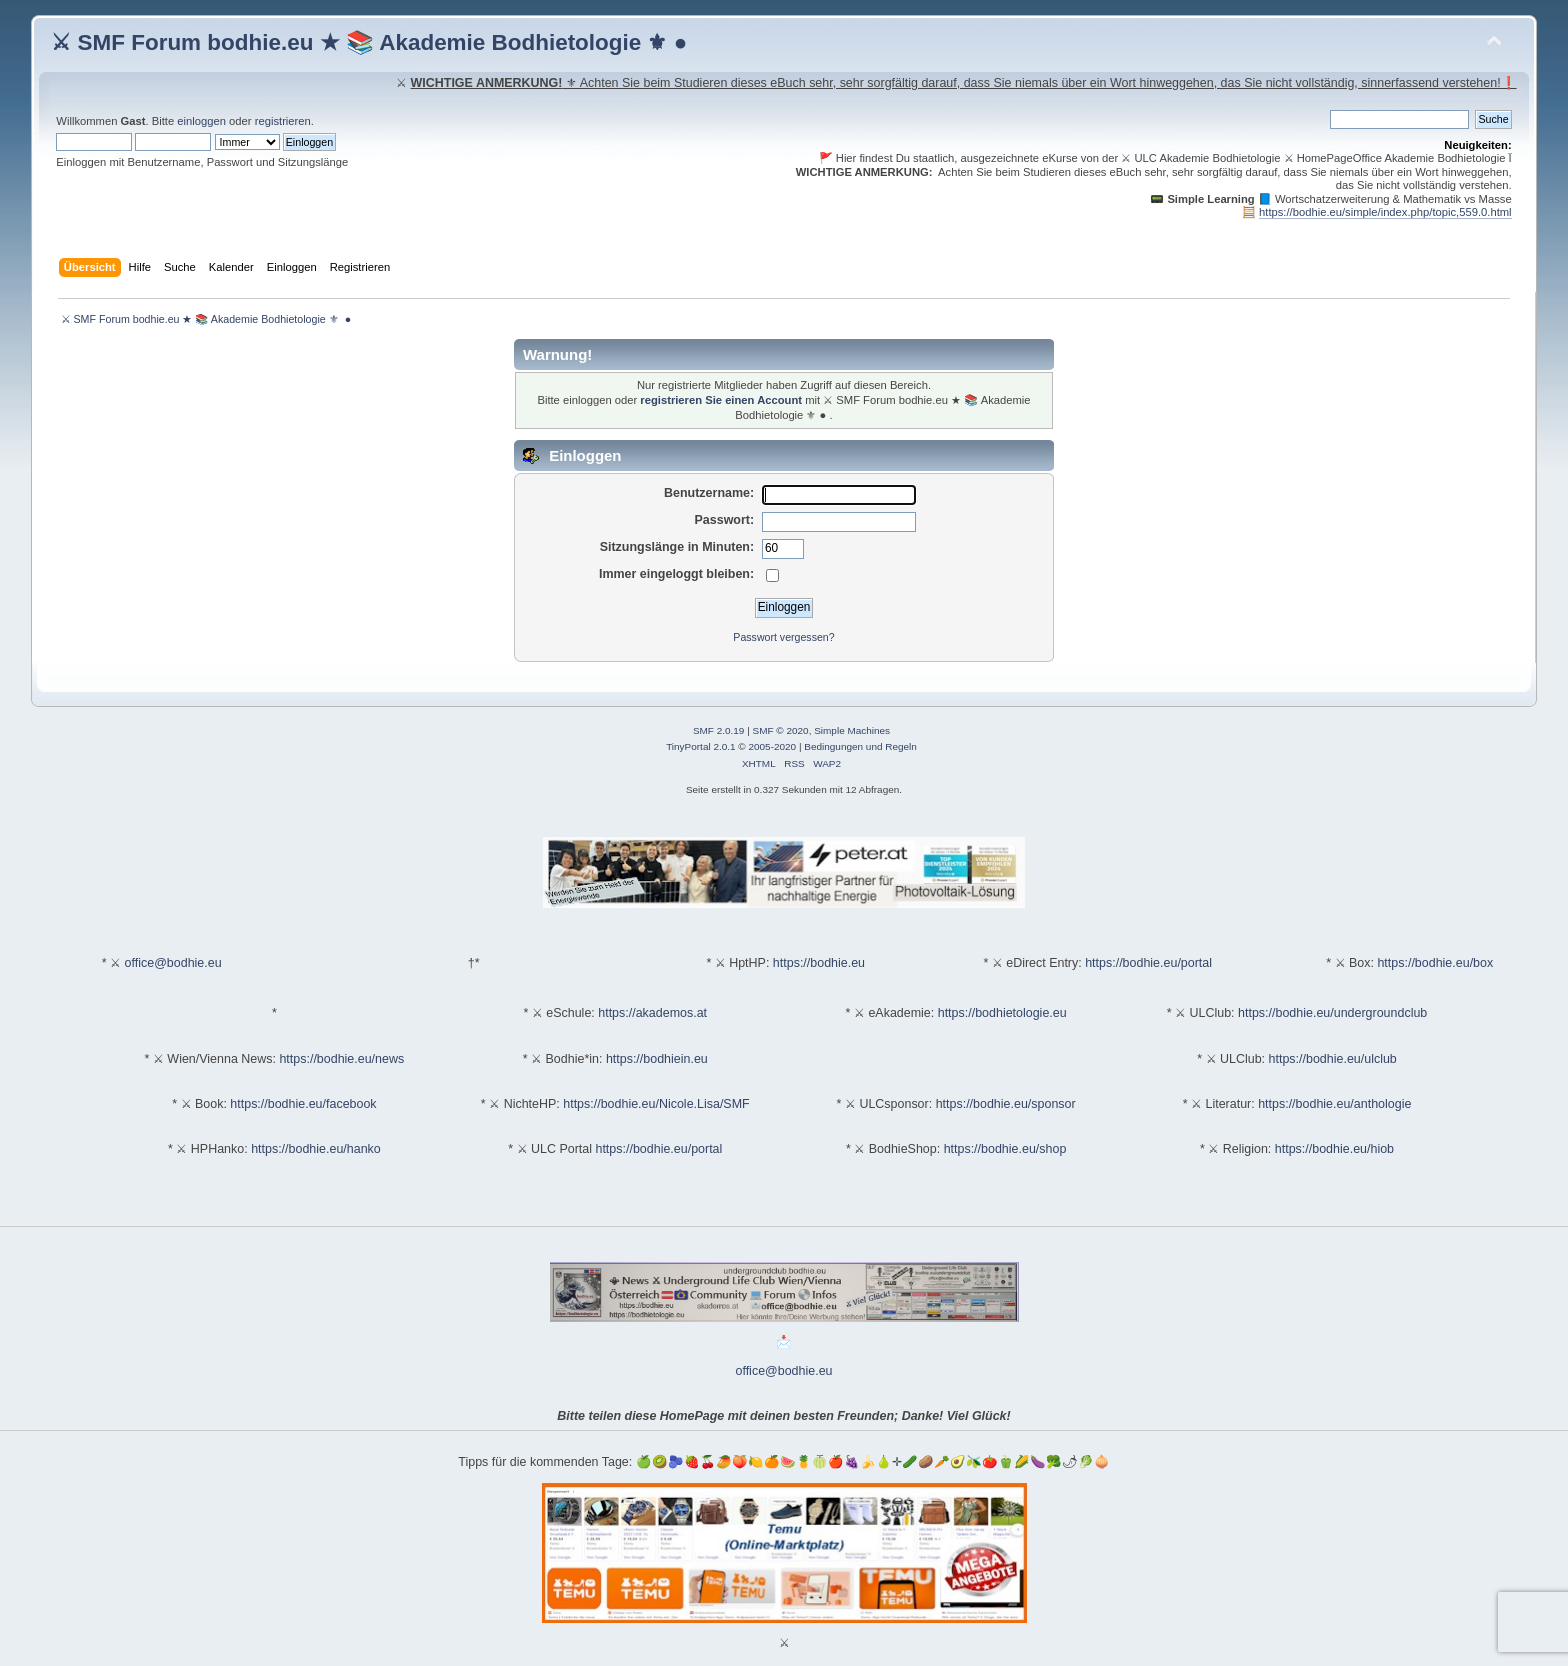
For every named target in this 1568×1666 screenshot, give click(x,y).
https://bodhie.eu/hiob (1334, 1149)
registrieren (283, 121)
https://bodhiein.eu (657, 1059)
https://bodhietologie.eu (1002, 1013)
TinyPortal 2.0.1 (700, 746)
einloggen (201, 121)
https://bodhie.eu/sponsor (1006, 1104)
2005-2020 (772, 746)
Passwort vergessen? (783, 637)
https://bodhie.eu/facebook (303, 1104)
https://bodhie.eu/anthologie (1334, 1104)
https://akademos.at (652, 1013)
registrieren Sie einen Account (721, 400)
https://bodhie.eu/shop (1005, 1149)
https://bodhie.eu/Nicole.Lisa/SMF (656, 1104)
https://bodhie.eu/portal (1148, 963)
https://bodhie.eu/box (1435, 963)
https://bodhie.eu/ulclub (1333, 1059)
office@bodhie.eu (173, 963)
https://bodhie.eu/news (341, 1059)
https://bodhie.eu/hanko (316, 1149)
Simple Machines (852, 730)
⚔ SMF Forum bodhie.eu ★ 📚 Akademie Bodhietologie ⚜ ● (369, 42)
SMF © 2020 (781, 730)
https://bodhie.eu (819, 963)
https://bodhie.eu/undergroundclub (1332, 1013)
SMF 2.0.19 (719, 730)
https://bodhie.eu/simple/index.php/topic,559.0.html (1385, 212)
